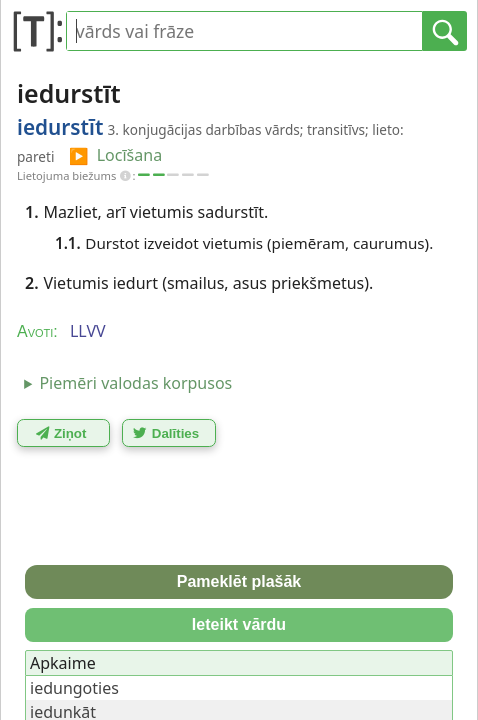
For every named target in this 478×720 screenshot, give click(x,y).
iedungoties (74, 688)
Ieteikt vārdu (239, 624)
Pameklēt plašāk (239, 581)
